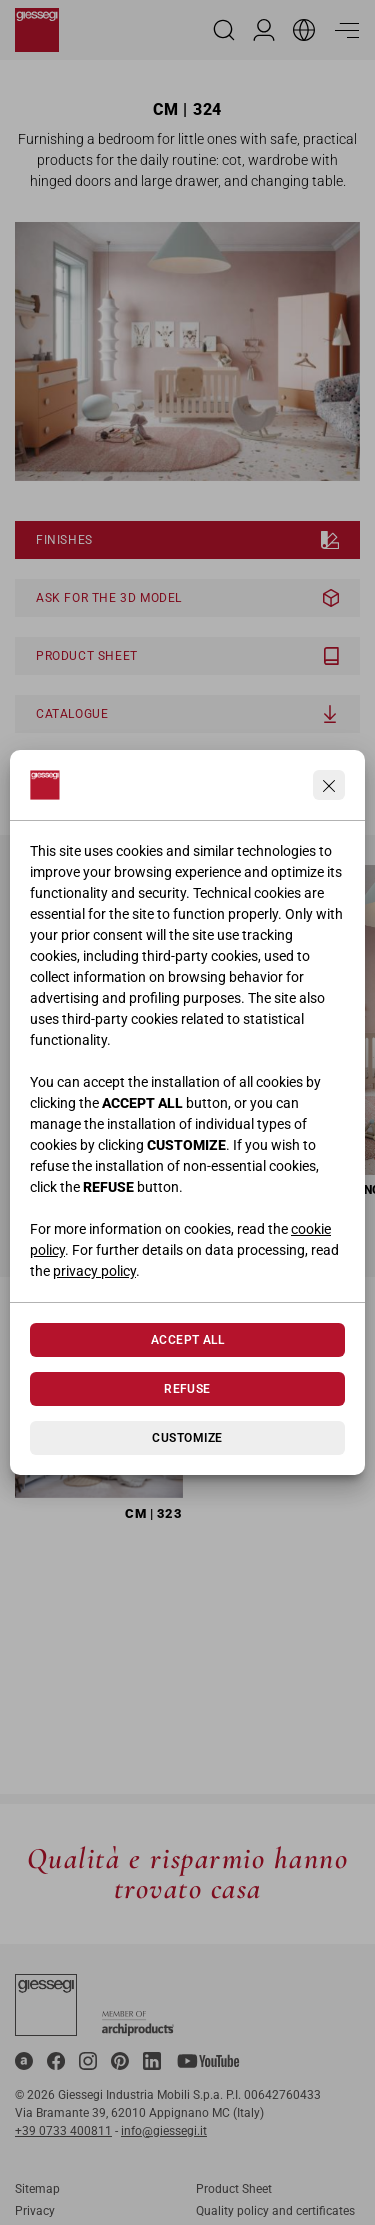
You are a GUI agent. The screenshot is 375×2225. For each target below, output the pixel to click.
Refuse (187, 1389)
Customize (187, 1438)
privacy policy (94, 1271)
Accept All (188, 1340)
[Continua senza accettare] (329, 785)
